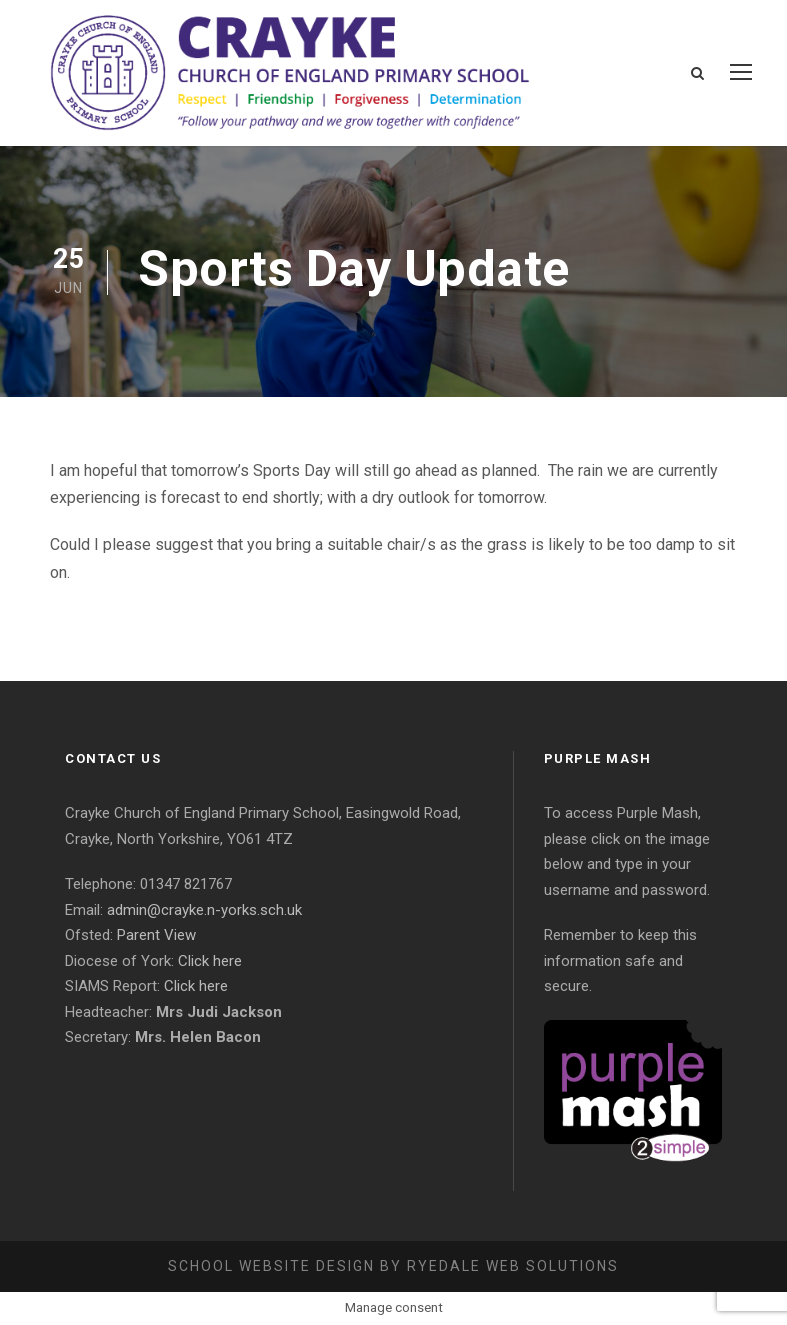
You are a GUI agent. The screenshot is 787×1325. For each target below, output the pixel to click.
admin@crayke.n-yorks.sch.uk (204, 910)
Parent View (156, 935)
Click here (210, 961)
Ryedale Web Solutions (513, 1266)
